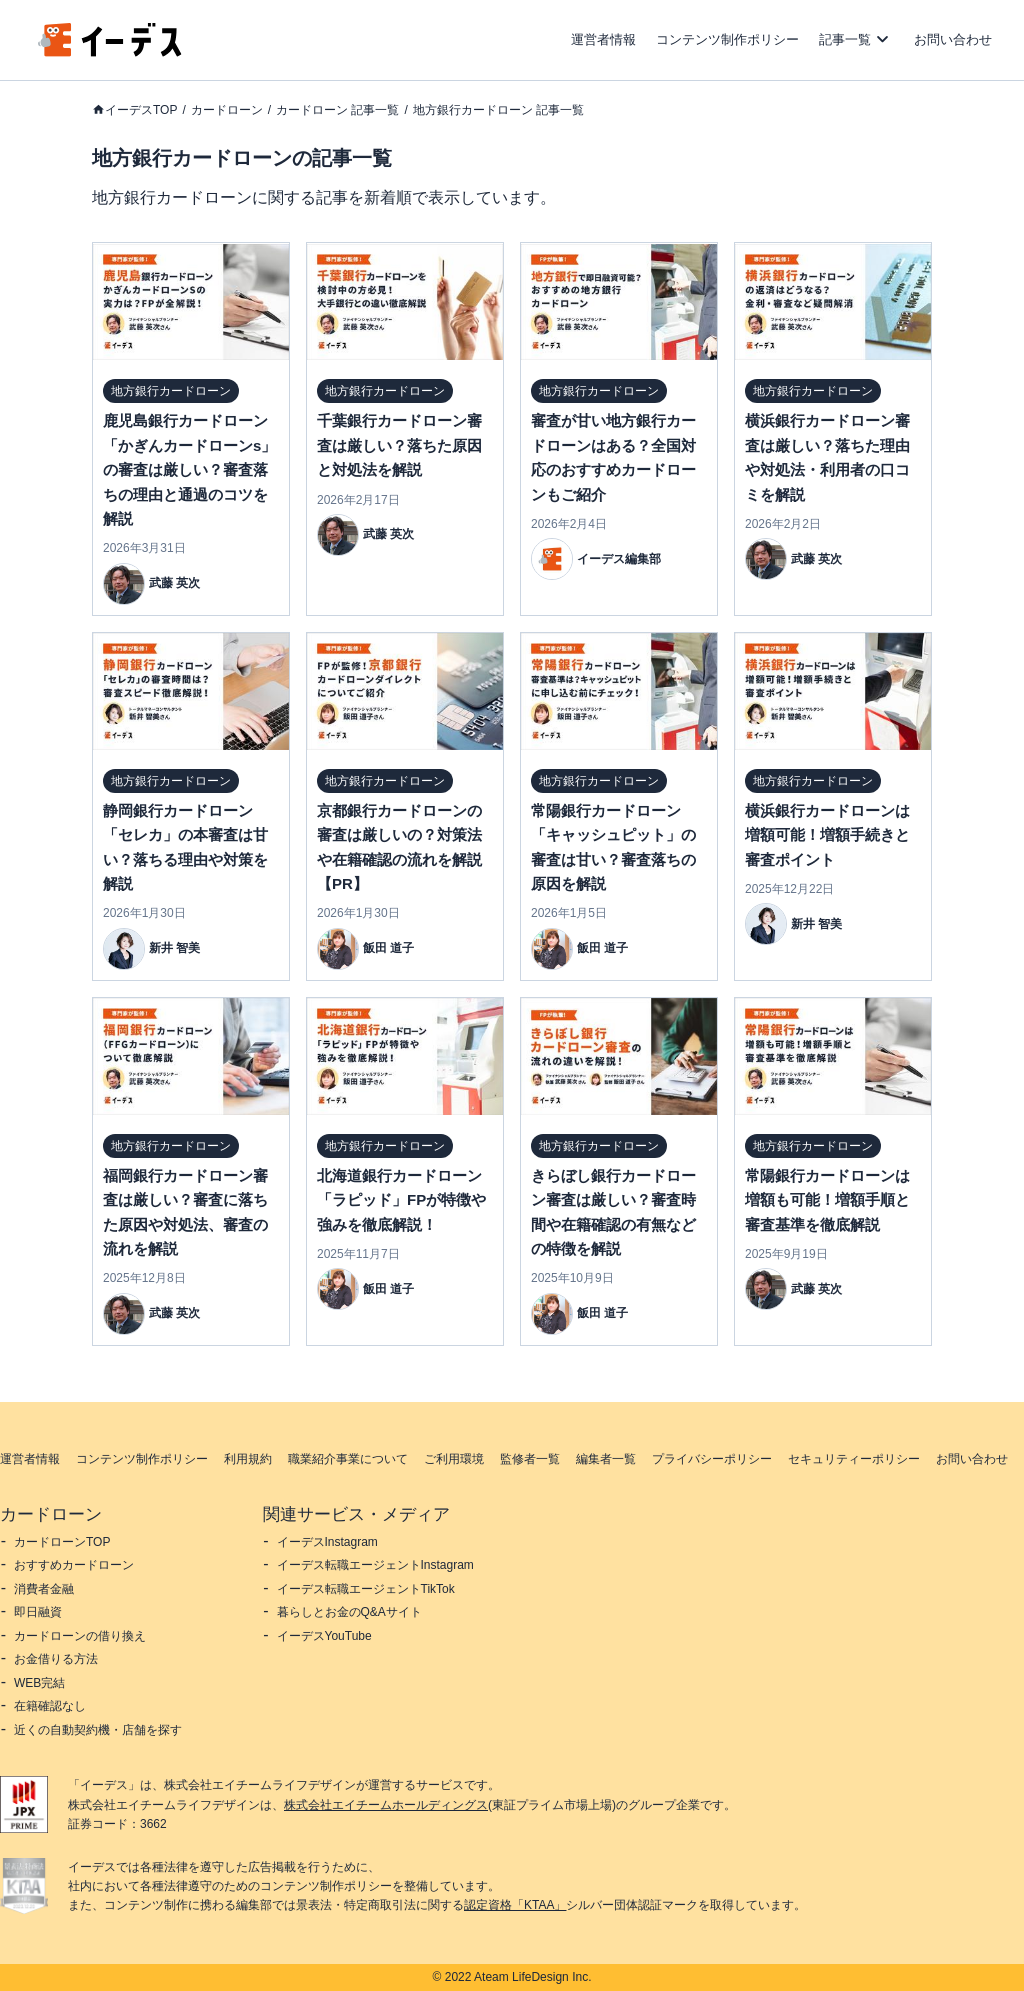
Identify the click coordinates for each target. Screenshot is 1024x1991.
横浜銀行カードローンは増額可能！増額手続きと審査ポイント (827, 835)
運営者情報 (603, 39)
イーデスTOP (141, 110)
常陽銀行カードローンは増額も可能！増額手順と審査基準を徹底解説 (827, 1200)
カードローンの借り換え (80, 1636)
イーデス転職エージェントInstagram (375, 1565)
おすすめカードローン (74, 1565)
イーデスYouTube (324, 1636)
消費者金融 (44, 1589)
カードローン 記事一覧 (337, 110)
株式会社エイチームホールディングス (386, 1805)
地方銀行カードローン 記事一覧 (498, 110)
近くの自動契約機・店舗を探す (98, 1730)
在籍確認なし (50, 1706)
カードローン (227, 110)
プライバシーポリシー (712, 1459)
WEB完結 (39, 1683)
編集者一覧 (606, 1459)
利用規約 (248, 1459)
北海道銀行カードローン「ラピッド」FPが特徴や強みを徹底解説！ (401, 1200)
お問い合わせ (953, 39)
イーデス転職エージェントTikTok (366, 1589)
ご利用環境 (454, 1459)
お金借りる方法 (56, 1659)
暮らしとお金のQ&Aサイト (349, 1612)
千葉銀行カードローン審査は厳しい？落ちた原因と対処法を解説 (399, 445)
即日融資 (38, 1612)
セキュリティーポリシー (854, 1459)
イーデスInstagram (327, 1542)
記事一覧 (845, 39)
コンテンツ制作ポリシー (727, 39)
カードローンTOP (62, 1542)
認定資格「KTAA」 (515, 1905)
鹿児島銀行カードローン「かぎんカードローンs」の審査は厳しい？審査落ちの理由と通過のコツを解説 (189, 469)
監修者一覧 (530, 1459)
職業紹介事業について (348, 1459)
